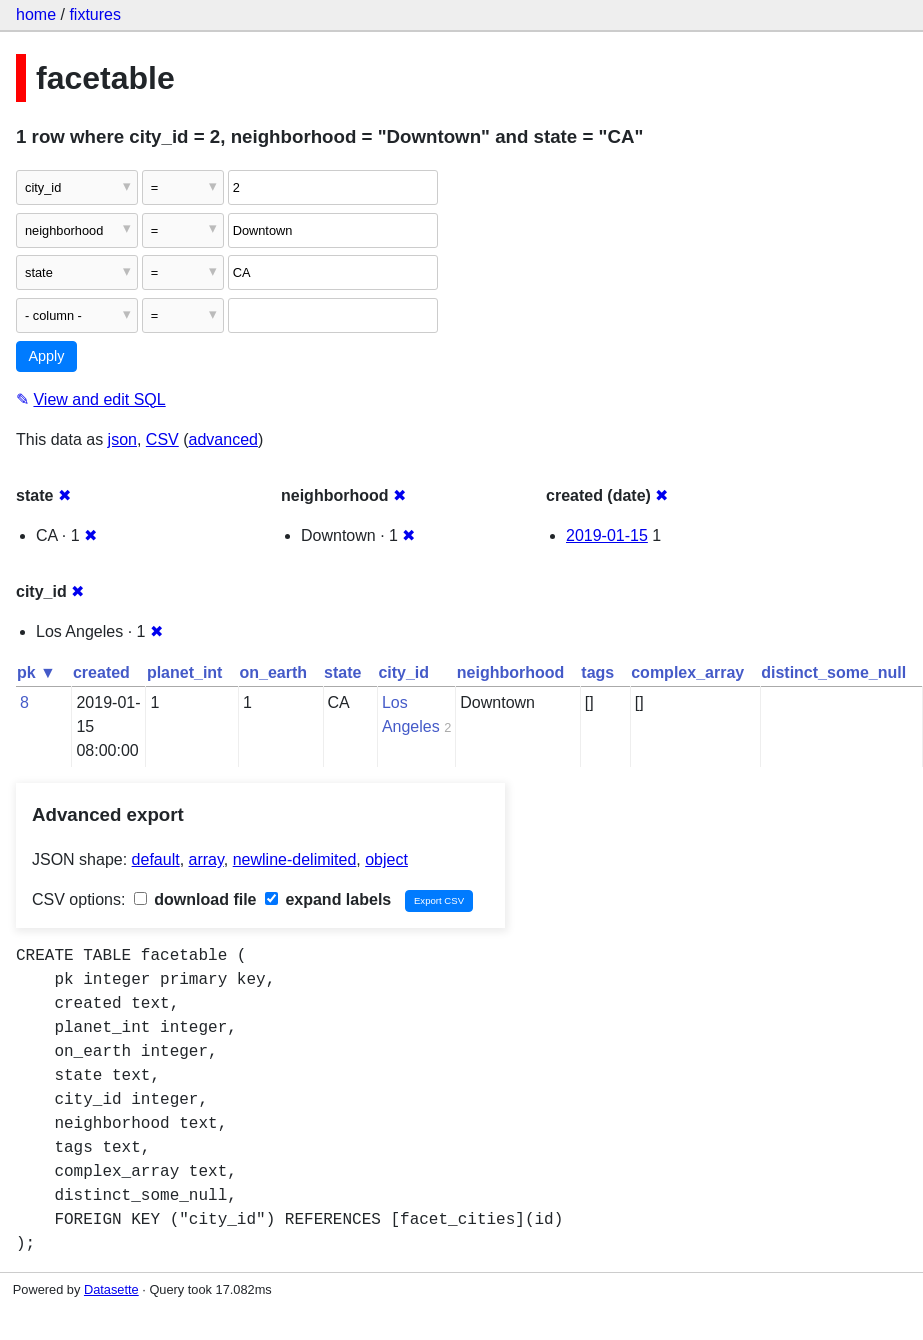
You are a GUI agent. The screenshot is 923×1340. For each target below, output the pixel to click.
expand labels (328, 899)
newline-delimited (295, 859)
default (156, 859)
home (36, 14)
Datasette (111, 1289)
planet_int (185, 672)
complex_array (687, 672)
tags (597, 672)
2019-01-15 (607, 535)
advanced (223, 439)
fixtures (95, 14)
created (101, 672)
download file (195, 899)
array (206, 859)
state (342, 672)
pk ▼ (36, 672)
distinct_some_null (833, 672)
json (122, 439)
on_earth (273, 672)
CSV (162, 439)
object (386, 859)
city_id (403, 672)
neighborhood (511, 672)
